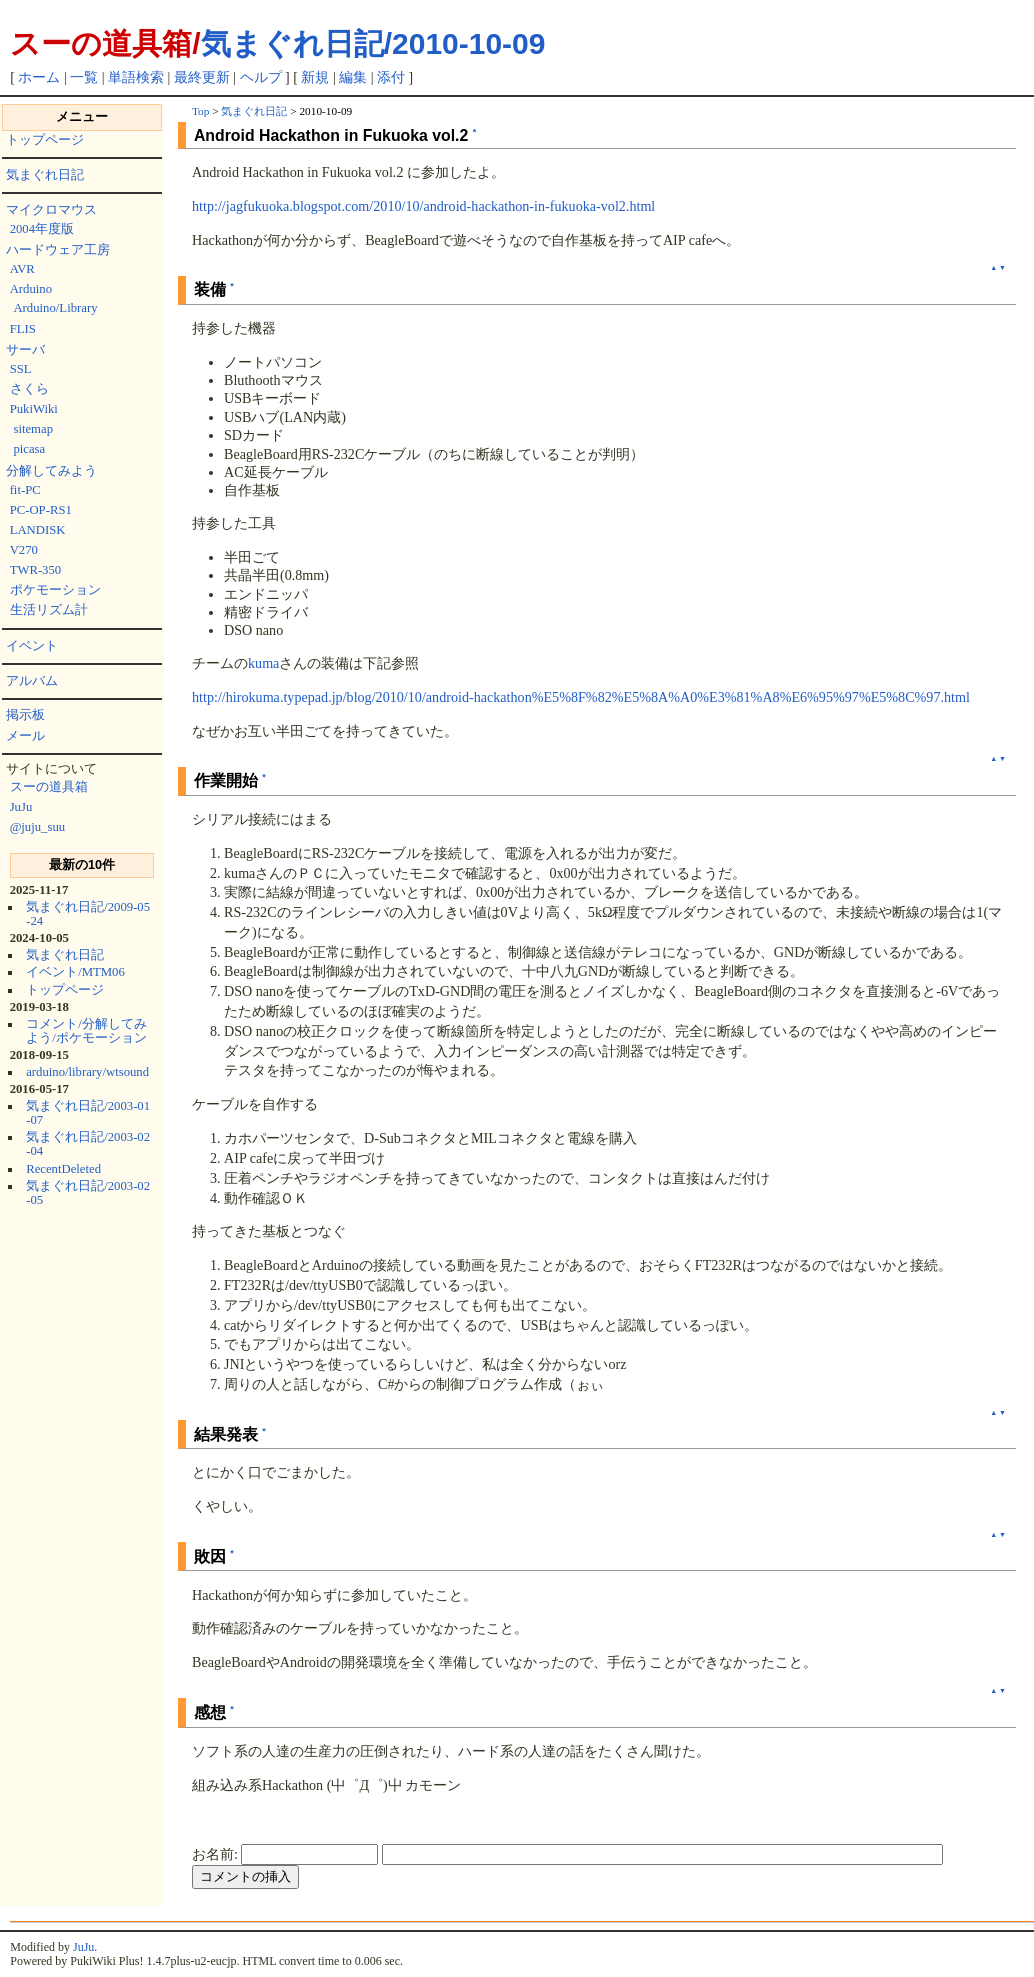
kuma (263, 663)
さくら (29, 389)
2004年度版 (42, 229)
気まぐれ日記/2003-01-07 (88, 1113)
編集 (353, 77)
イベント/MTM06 (75, 972)
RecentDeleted (63, 1169)
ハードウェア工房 (58, 250)
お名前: (216, 1854)
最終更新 (202, 77)
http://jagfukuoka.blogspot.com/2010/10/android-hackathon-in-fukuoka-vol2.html (423, 206)
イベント (32, 646)
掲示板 (25, 715)
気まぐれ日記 (45, 175)
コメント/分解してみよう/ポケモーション (86, 1031)
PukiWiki (34, 409)
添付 (391, 77)
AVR (22, 269)
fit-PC (25, 490)
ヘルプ (261, 77)
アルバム (32, 681)
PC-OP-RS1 (41, 510)
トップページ (45, 140)
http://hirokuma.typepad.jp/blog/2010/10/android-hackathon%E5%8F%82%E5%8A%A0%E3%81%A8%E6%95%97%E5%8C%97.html (581, 697)
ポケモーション (55, 590)
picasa (29, 449)
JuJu (21, 807)
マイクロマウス (51, 210)
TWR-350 (36, 570)
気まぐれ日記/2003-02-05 (88, 1193)
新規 (315, 77)
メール (25, 736)
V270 (24, 550)
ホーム (39, 77)
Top (200, 111)
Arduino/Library (55, 308)
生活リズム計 (49, 610)
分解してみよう (51, 471)
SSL (21, 369)
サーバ (25, 350)
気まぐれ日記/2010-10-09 (373, 43)
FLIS (23, 329)
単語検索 (136, 77)
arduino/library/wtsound (87, 1072)
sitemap (33, 429)
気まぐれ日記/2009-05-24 (88, 914)
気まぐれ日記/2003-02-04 (88, 1144)
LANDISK (38, 530)
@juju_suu (38, 827)
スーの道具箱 (49, 787)
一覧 (84, 77)
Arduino (31, 289)
